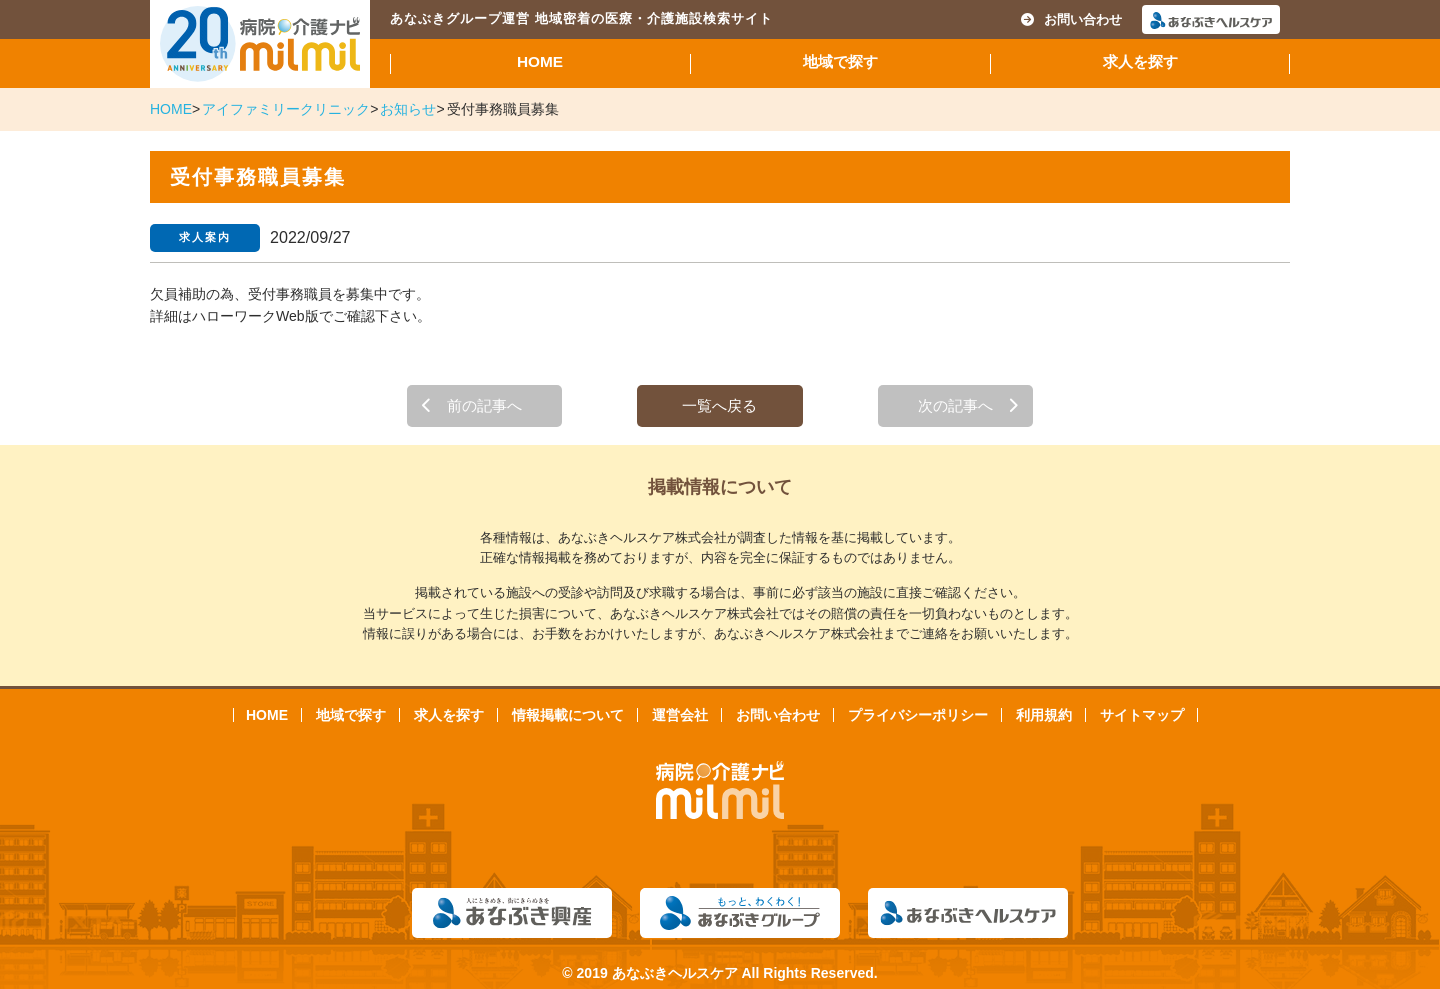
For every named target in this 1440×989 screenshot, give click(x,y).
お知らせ (408, 109)
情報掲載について (568, 715)
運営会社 (680, 715)
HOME (540, 61)
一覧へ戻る (719, 405)
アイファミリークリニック (286, 109)
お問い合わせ (1071, 19)
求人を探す (1140, 61)
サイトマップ (1142, 715)
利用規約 (1044, 715)
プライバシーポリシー (918, 715)
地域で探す (840, 61)
